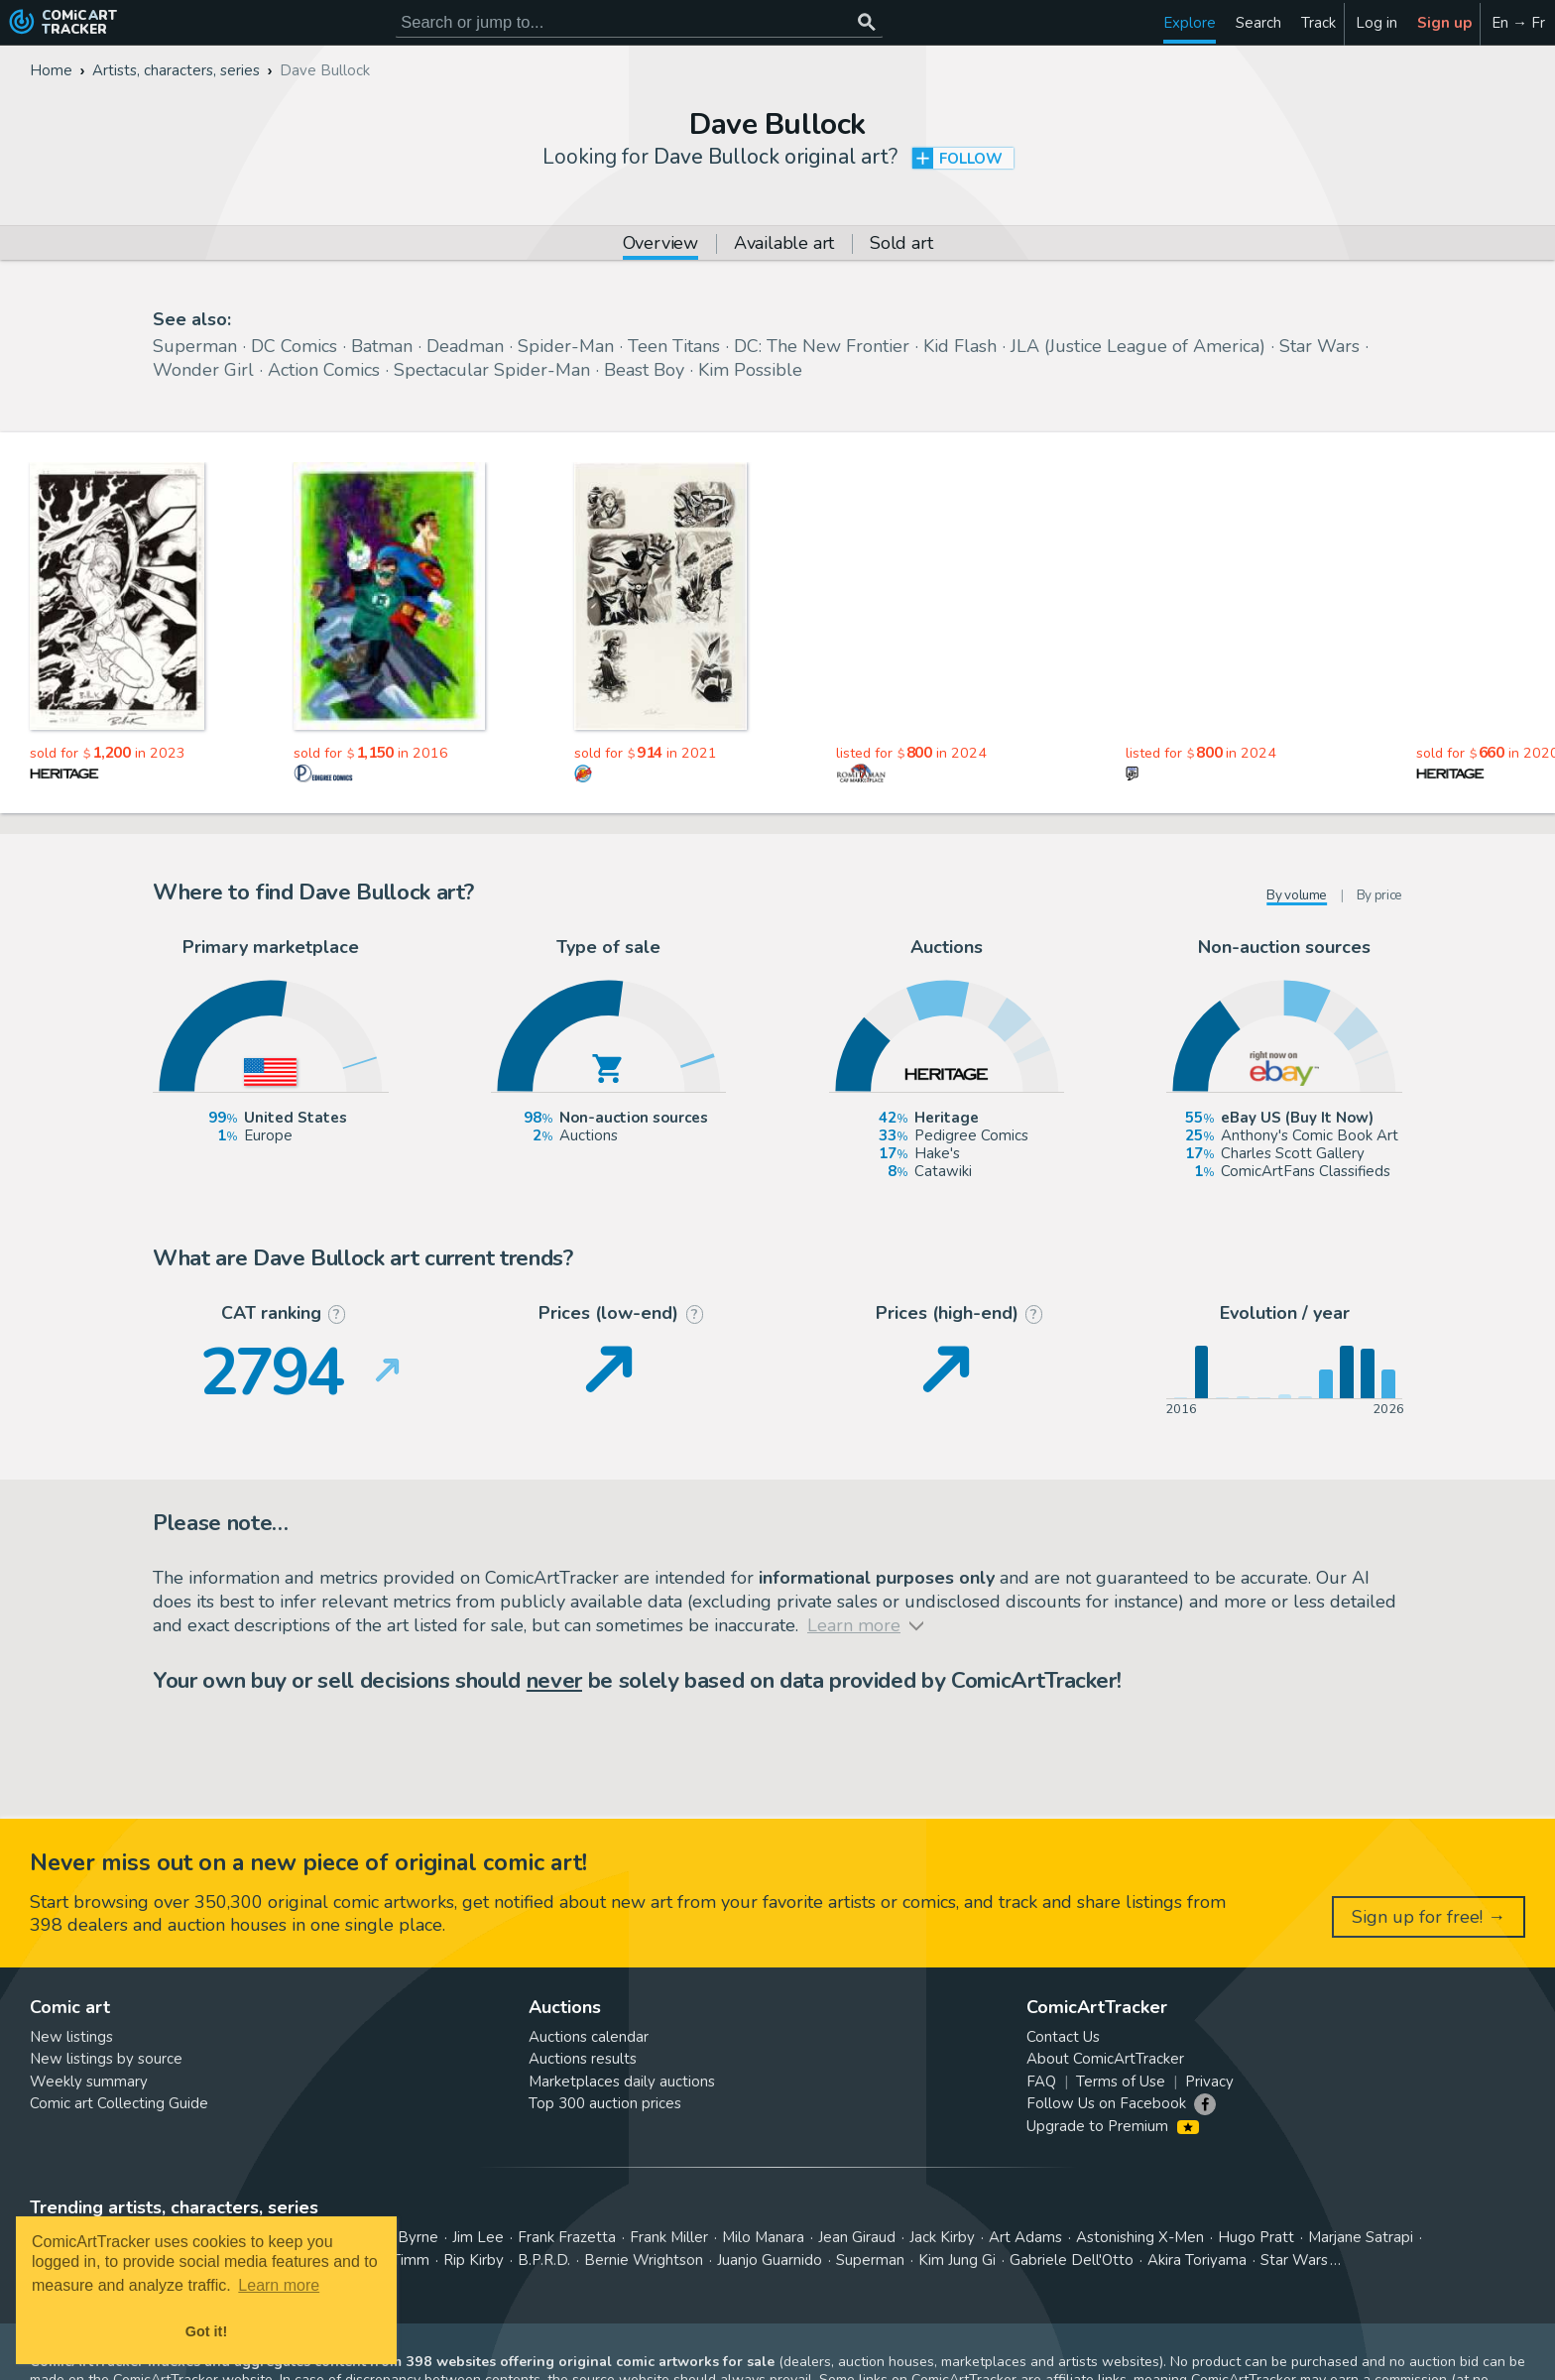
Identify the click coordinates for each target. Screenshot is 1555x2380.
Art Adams (1025, 2237)
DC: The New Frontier (821, 346)
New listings (71, 2037)
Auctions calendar (589, 2037)
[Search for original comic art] (639, 22)
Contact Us (1063, 2037)
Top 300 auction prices (605, 2103)
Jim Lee (478, 2237)
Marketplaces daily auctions (622, 2081)
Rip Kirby (473, 2260)
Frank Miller (669, 2237)
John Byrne (401, 2237)
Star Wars (1319, 346)
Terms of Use (1120, 2081)
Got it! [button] (206, 2331)
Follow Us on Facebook (1106, 2103)
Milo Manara (763, 2237)
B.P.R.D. (544, 2260)
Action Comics (324, 370)
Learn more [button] (278, 2285)
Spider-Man (566, 346)
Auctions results (583, 2059)
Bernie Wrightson (643, 2260)
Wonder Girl (203, 370)
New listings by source (106, 2059)
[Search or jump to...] (866, 22)
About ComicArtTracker (1105, 2059)
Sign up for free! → (1428, 1917)
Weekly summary (89, 2081)
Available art (784, 244)
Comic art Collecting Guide (119, 2103)
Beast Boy (644, 370)
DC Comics (294, 346)
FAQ (1041, 2081)
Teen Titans (674, 346)
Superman (195, 346)
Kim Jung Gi (957, 2260)
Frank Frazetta (567, 2237)
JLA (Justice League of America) (1138, 346)
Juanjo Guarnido (769, 2260)
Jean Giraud (857, 2237)
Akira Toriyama (1197, 2260)
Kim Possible (750, 370)
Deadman (465, 346)
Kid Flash (960, 346)
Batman (382, 346)
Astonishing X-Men (1140, 2237)
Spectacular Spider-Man (492, 370)
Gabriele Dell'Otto (1072, 2260)
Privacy (1209, 2081)
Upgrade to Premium (1112, 2126)
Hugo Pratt (1256, 2237)
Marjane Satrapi (1360, 2237)
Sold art (901, 244)
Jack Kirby (942, 2237)
